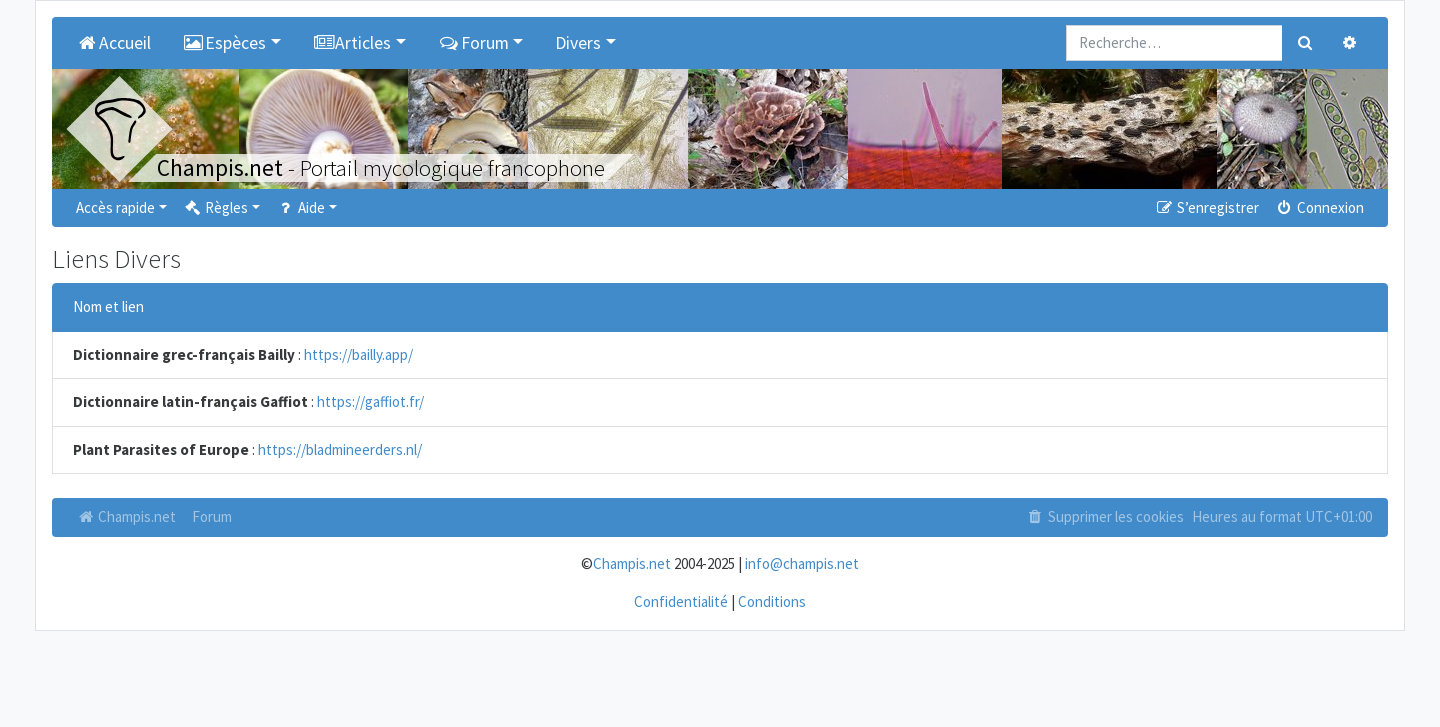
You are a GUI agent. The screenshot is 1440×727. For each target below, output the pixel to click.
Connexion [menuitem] (1319, 207)
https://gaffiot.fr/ (370, 401)
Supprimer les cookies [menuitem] (1105, 516)
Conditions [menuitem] (772, 601)
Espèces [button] (225, 43)
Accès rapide (115, 207)
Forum (212, 516)
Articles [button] (352, 43)
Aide (300, 207)
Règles (215, 207)
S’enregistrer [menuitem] (1206, 207)
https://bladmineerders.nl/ (340, 449)
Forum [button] (473, 43)
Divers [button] (578, 43)
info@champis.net (802, 563)
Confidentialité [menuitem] (681, 601)
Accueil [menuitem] (113, 43)
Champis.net (126, 516)
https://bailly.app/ (358, 354)
